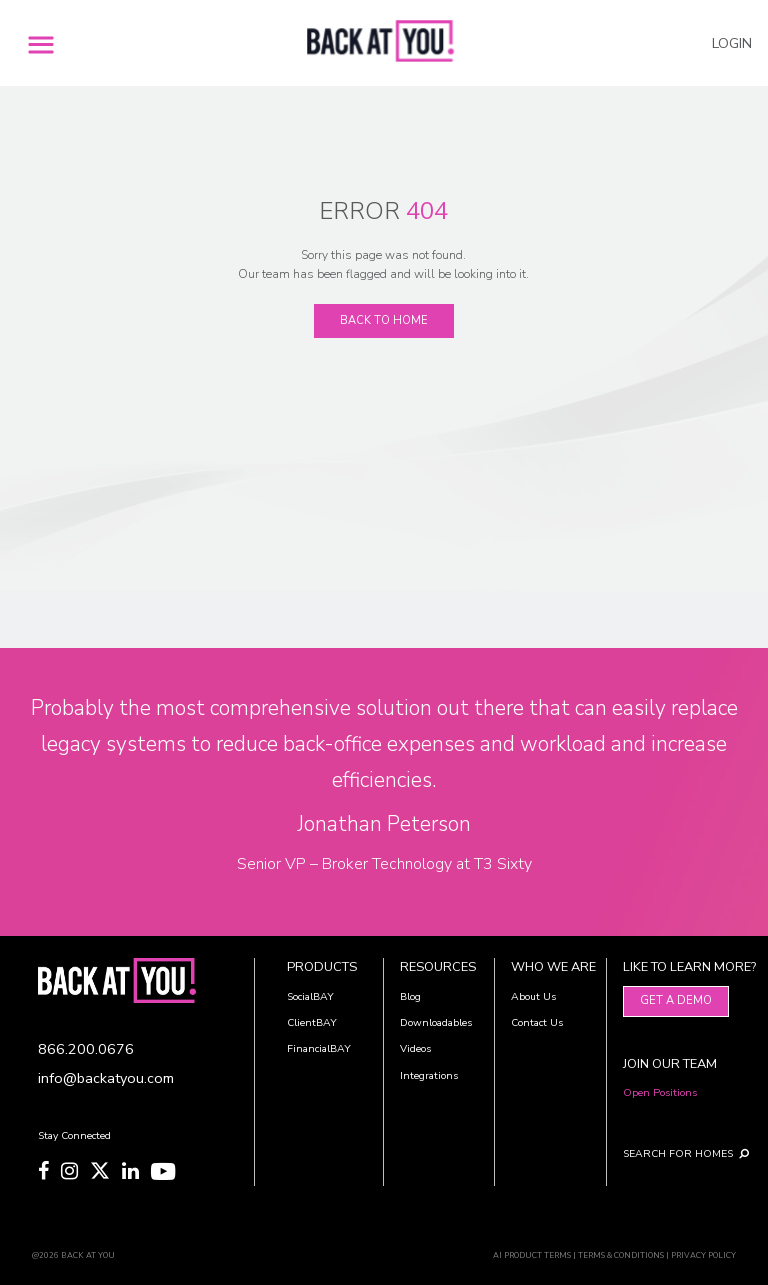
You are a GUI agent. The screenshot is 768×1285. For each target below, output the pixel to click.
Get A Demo (676, 1000)
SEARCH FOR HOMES (670, 1153)
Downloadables (436, 1022)
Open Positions (660, 1092)
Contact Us (537, 1022)
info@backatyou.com (106, 1078)
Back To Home (384, 320)
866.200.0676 (86, 1049)
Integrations (429, 1075)
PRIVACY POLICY (703, 1255)
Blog (410, 996)
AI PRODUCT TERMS (532, 1255)
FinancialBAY (319, 1048)
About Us (533, 996)
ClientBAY (312, 1022)
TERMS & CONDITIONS (621, 1255)
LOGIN (732, 43)
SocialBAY (310, 996)
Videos (415, 1048)
